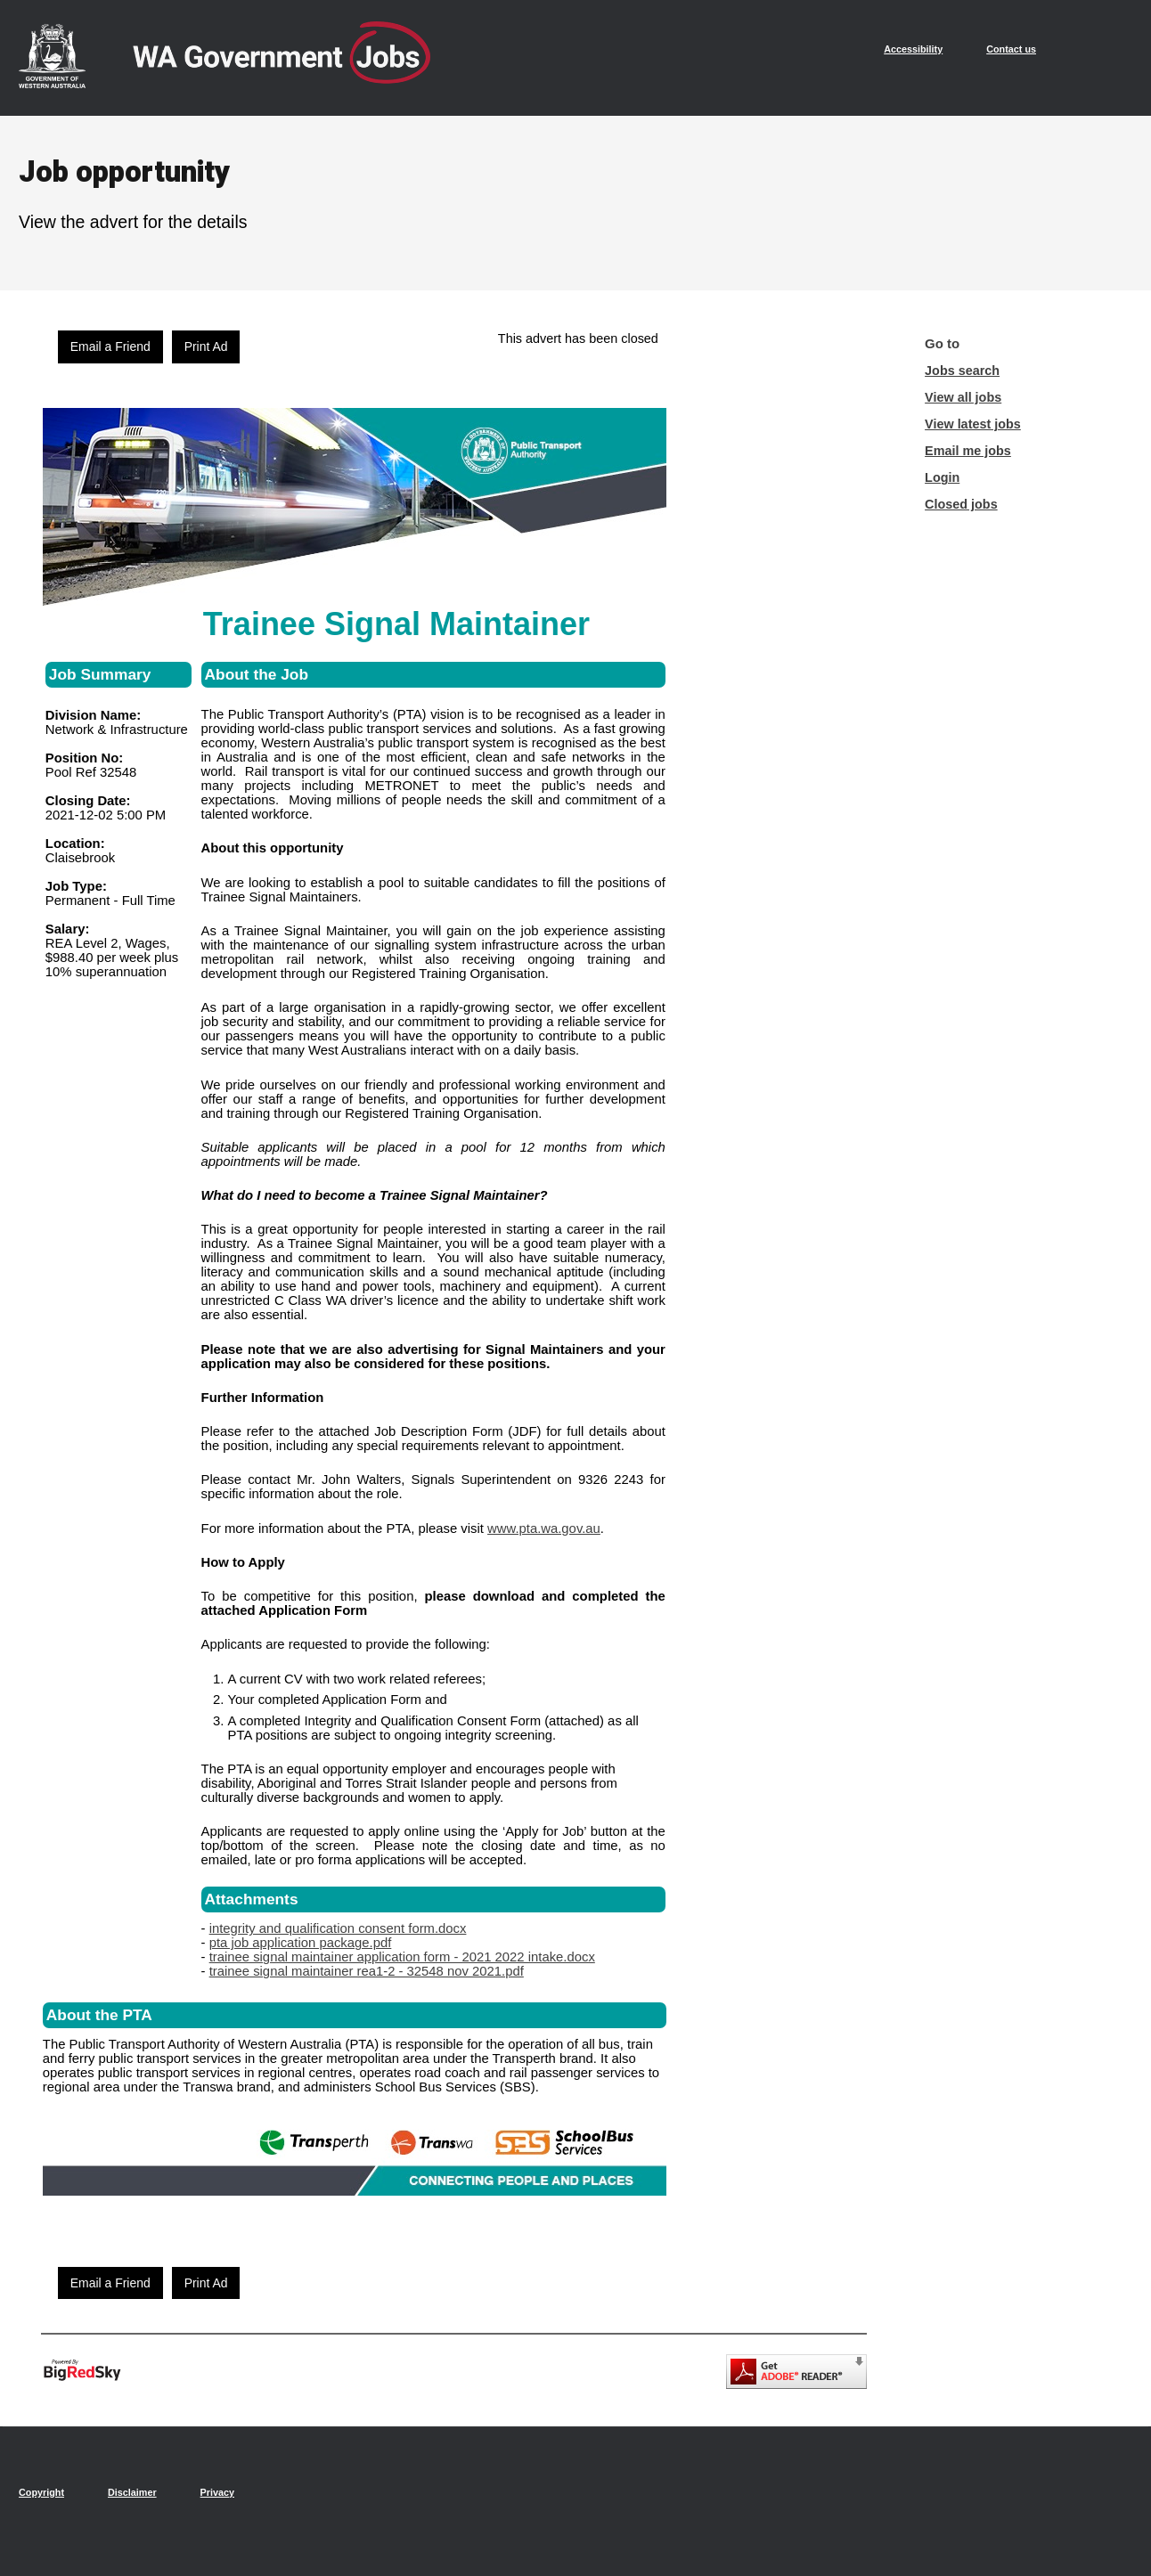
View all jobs (963, 397)
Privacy (217, 2492)
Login (942, 477)
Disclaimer (132, 2492)
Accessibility (913, 49)
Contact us (1011, 49)
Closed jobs (961, 504)
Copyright (41, 2492)
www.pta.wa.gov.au (543, 1528)
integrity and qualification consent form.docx (338, 1928)
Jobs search (962, 370)
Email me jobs (968, 451)
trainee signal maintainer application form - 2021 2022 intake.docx (402, 1957)
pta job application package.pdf (300, 1943)
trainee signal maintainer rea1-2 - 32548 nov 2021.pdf (366, 1971)
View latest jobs (973, 424)
